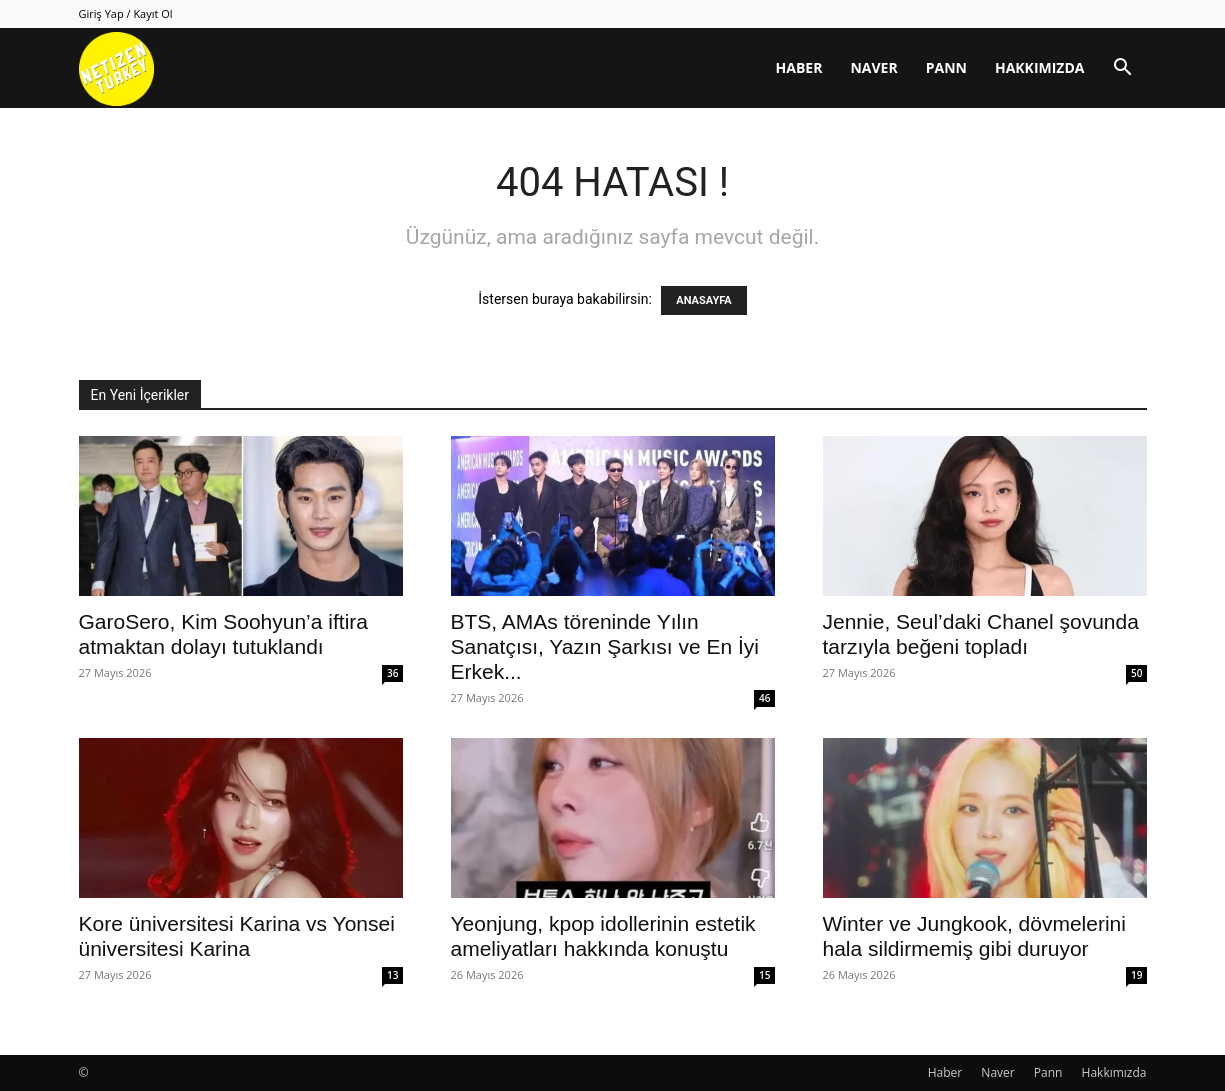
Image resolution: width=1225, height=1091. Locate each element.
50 (1136, 673)
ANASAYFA (703, 300)
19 (1136, 975)
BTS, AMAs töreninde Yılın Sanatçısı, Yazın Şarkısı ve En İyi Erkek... (605, 646)
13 (392, 975)
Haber (799, 67)
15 (764, 975)
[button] (1123, 69)
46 (764, 698)
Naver (873, 67)
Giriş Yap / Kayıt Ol (126, 13)
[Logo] (116, 68)
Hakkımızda (1040, 67)
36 (392, 673)
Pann (946, 67)
